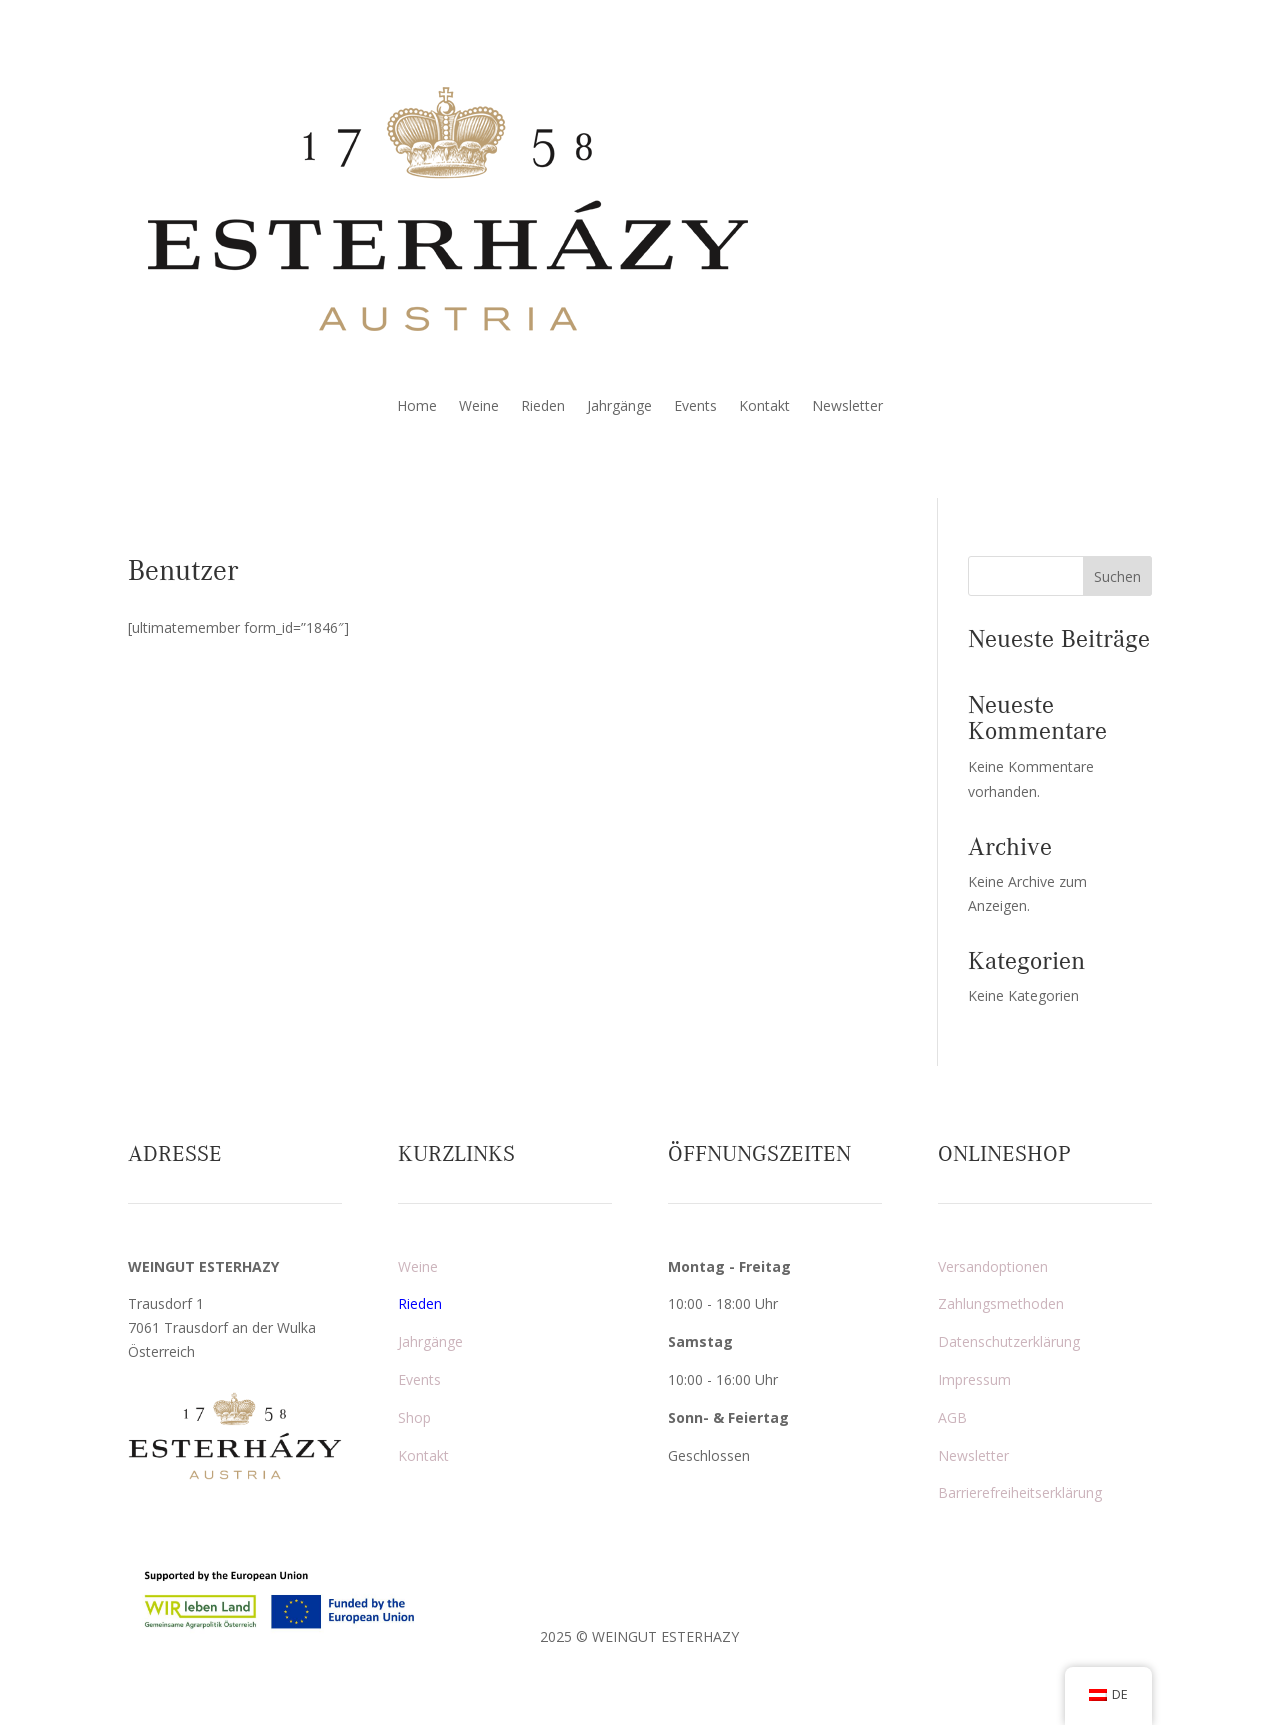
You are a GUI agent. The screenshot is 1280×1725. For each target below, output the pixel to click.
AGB (952, 1417)
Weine (479, 407)
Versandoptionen (993, 1266)
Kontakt (764, 407)
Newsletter (847, 407)
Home (417, 407)
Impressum (974, 1379)
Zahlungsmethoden (1001, 1303)
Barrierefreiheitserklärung (1020, 1492)
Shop (414, 1417)
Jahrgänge (619, 407)
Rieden (543, 407)
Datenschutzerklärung (1009, 1341)
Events (695, 407)
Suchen (1117, 576)
